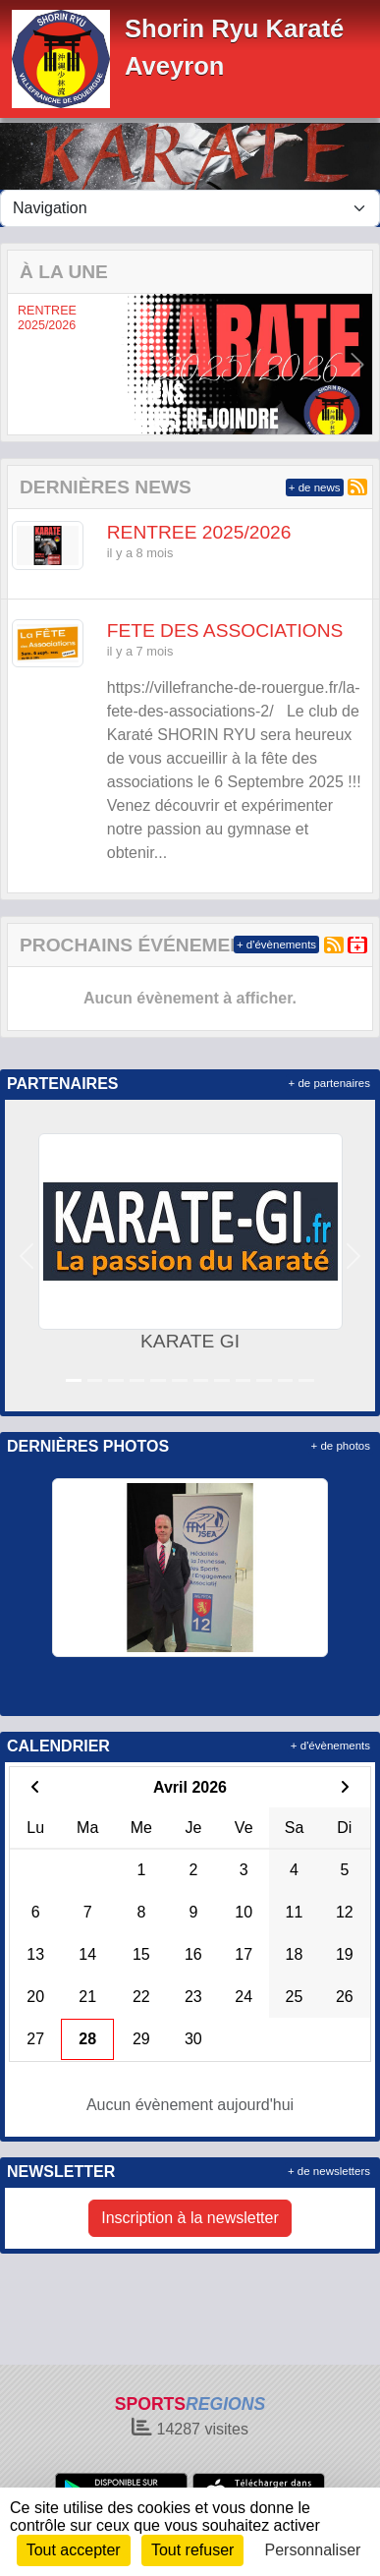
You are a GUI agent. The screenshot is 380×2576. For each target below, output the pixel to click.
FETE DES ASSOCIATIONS (225, 630)
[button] (22, 364)
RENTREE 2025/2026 (47, 318)
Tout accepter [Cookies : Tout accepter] (74, 2550)
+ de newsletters (329, 2171)
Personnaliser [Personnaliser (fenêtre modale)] (313, 2550)
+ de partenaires (329, 1083)
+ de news (315, 487)
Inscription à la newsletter (190, 2217)
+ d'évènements (276, 944)
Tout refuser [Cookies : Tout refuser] (192, 2550)
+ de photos (340, 1446)
